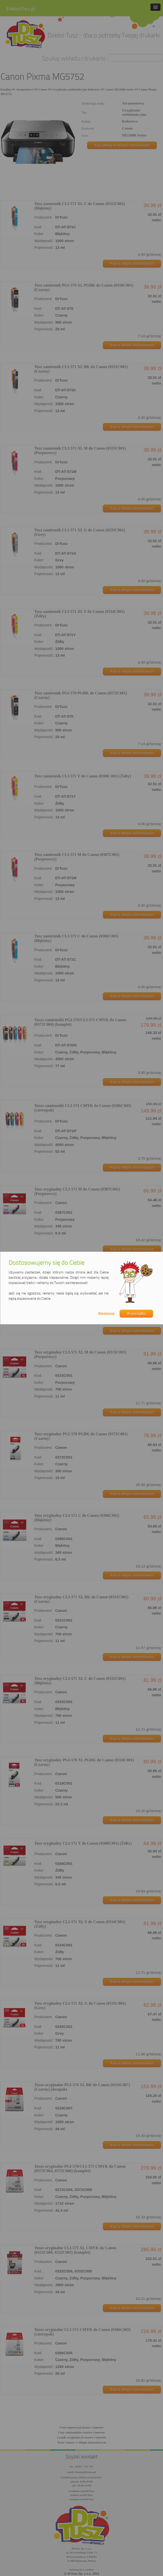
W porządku (136, 1314)
